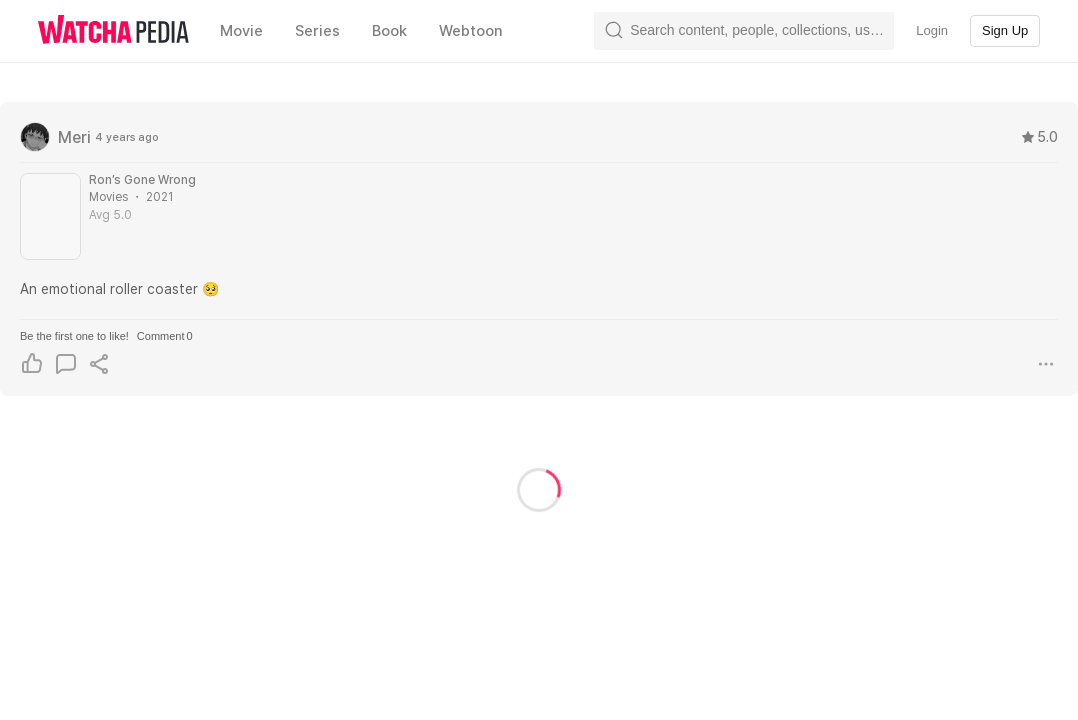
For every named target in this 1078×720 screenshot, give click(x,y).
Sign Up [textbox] (1005, 30)
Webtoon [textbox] (471, 31)
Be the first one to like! (74, 336)
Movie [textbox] (241, 31)
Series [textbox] (317, 31)
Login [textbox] (932, 30)
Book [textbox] (389, 31)
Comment (165, 336)
